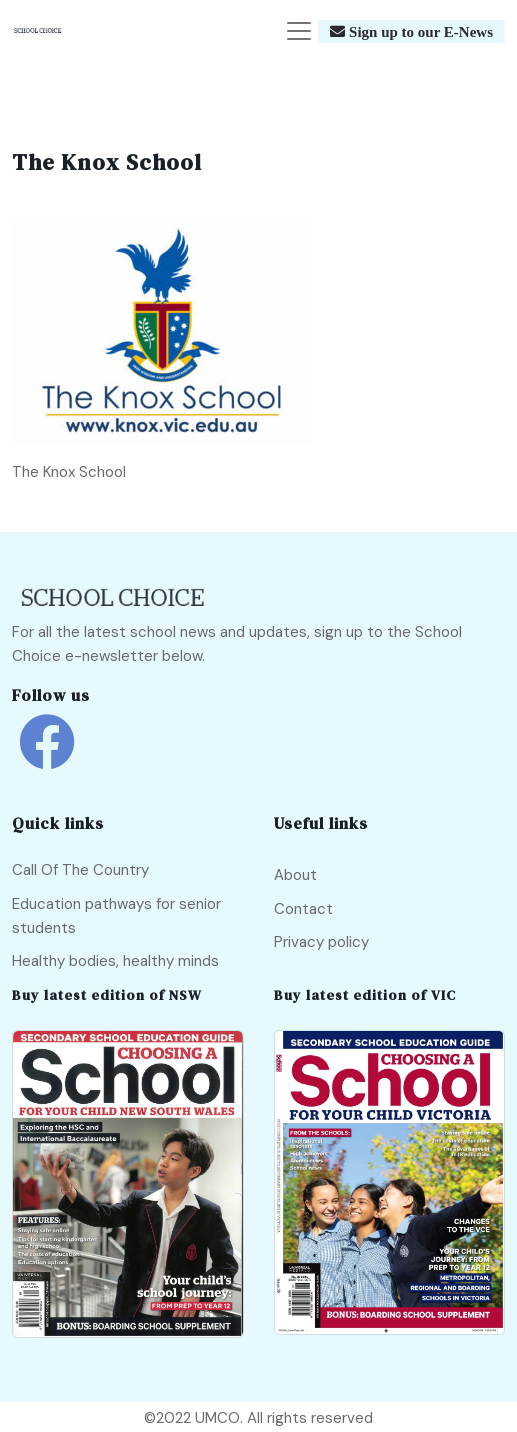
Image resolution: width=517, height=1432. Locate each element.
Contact (303, 909)
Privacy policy (321, 942)
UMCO (217, 1418)
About (295, 875)
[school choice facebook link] (47, 756)
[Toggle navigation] (299, 31)
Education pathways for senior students (116, 916)
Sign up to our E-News (419, 31)
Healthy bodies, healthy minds (115, 961)
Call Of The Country (80, 870)
